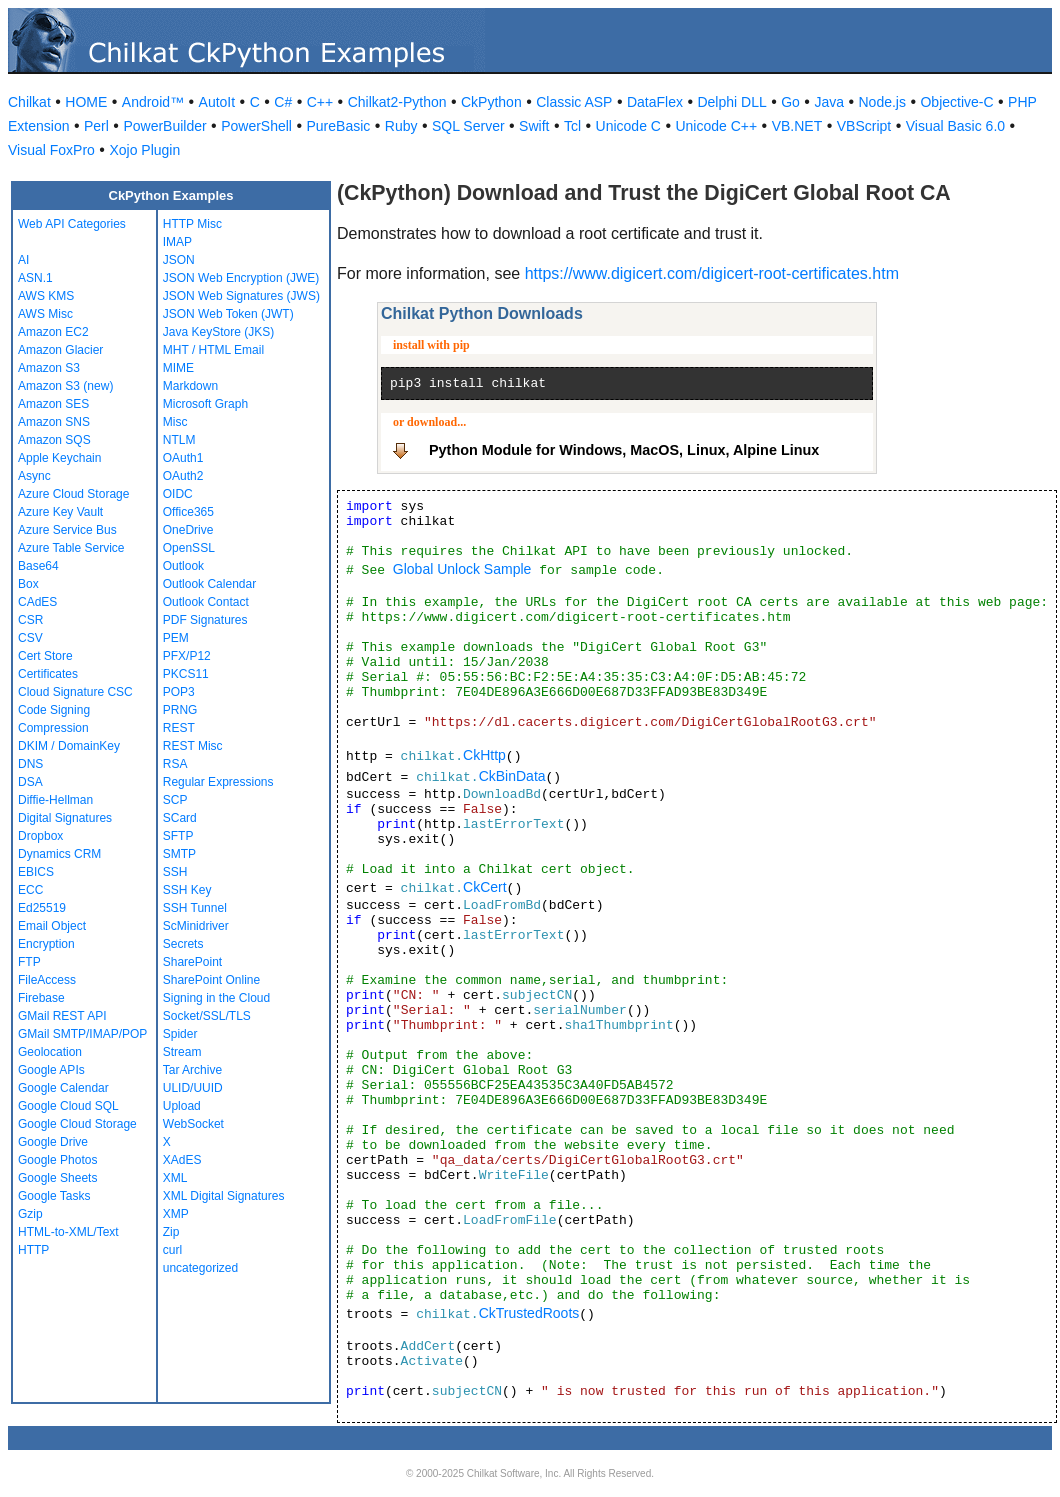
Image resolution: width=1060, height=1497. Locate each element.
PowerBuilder (164, 126)
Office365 (188, 512)
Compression (53, 728)
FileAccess (47, 980)
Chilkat (29, 102)
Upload (182, 1106)
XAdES (182, 1160)
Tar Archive (192, 1070)
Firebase (41, 998)
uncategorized (200, 1268)
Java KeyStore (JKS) (218, 332)
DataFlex (655, 102)
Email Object (52, 926)
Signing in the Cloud (216, 998)
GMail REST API (62, 1016)
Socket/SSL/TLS (207, 1016)
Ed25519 (42, 908)
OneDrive (188, 530)
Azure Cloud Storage (73, 494)
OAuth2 (183, 476)
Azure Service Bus (67, 530)
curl (172, 1250)
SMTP (179, 854)
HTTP (33, 1250)
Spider (180, 1034)
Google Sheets (57, 1178)
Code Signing (54, 710)
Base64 (38, 566)
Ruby (401, 126)
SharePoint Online (211, 980)
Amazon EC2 (53, 332)
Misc (175, 422)
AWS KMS (46, 296)
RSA (175, 764)
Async (34, 476)
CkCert (485, 887)
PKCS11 (186, 674)
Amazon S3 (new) (65, 386)
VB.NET (797, 126)
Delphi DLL (731, 102)
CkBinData (512, 776)
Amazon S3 (49, 368)
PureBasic (338, 126)
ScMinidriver (196, 926)
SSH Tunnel (195, 908)
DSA (30, 782)
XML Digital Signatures (224, 1196)
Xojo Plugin (144, 150)
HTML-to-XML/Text (68, 1232)
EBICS (36, 872)
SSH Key (187, 890)
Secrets (183, 944)
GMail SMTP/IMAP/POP (82, 1034)
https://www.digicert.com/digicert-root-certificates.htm (712, 273)
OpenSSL (189, 548)
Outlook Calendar (209, 584)
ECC (30, 890)
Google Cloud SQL (68, 1106)
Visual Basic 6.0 (955, 126)
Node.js (882, 102)
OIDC (178, 494)
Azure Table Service (71, 548)
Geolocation (50, 1052)
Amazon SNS (54, 422)
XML (175, 1178)
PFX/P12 (187, 656)
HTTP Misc (192, 224)
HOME (86, 102)
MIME (178, 368)
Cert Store (45, 656)
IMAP (177, 242)
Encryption (46, 944)
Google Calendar (63, 1088)
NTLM (179, 440)
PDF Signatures (205, 620)
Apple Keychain (59, 458)
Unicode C (628, 126)
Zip (171, 1232)
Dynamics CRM (59, 854)
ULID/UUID (193, 1088)
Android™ (153, 102)
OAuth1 (183, 458)
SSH (175, 872)
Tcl (572, 126)
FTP (29, 962)
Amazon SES (53, 404)
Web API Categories (72, 224)
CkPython (491, 102)
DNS (30, 764)
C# (283, 102)
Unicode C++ (716, 126)
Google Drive (53, 1142)
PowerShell (256, 126)
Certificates (48, 674)
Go (790, 102)
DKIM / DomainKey (69, 746)
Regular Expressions (218, 782)
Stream (182, 1052)
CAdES (37, 602)
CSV (30, 638)
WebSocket (193, 1124)
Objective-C (956, 102)
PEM (176, 638)
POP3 (179, 692)
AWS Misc (45, 314)
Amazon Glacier (60, 350)
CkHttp (484, 755)
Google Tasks (54, 1196)
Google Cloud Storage (77, 1124)
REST (179, 728)
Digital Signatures (65, 818)
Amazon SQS (54, 440)
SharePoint (192, 962)
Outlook (183, 566)
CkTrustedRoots (529, 1313)
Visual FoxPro (51, 150)
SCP (175, 800)
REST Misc (193, 746)
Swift (534, 126)
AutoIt (217, 102)
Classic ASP (574, 102)
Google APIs (51, 1070)
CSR (30, 620)
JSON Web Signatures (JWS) (241, 296)
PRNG (180, 710)
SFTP (178, 836)
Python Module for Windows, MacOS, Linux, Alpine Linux (624, 450)
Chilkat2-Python (397, 102)
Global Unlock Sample (462, 569)
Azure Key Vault (60, 512)
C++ (320, 102)
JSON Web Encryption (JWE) (241, 278)
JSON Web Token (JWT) (228, 314)
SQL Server (468, 126)
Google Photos (57, 1160)
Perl (96, 126)
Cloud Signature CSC (75, 692)
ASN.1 (35, 278)
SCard (180, 818)
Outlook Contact (206, 602)
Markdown (190, 386)
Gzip (30, 1214)
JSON (179, 260)
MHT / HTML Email (213, 350)
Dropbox (40, 836)
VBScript (864, 126)
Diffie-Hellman (55, 800)
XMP (176, 1214)
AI (23, 260)
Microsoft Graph (205, 404)
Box (28, 584)
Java (829, 102)
